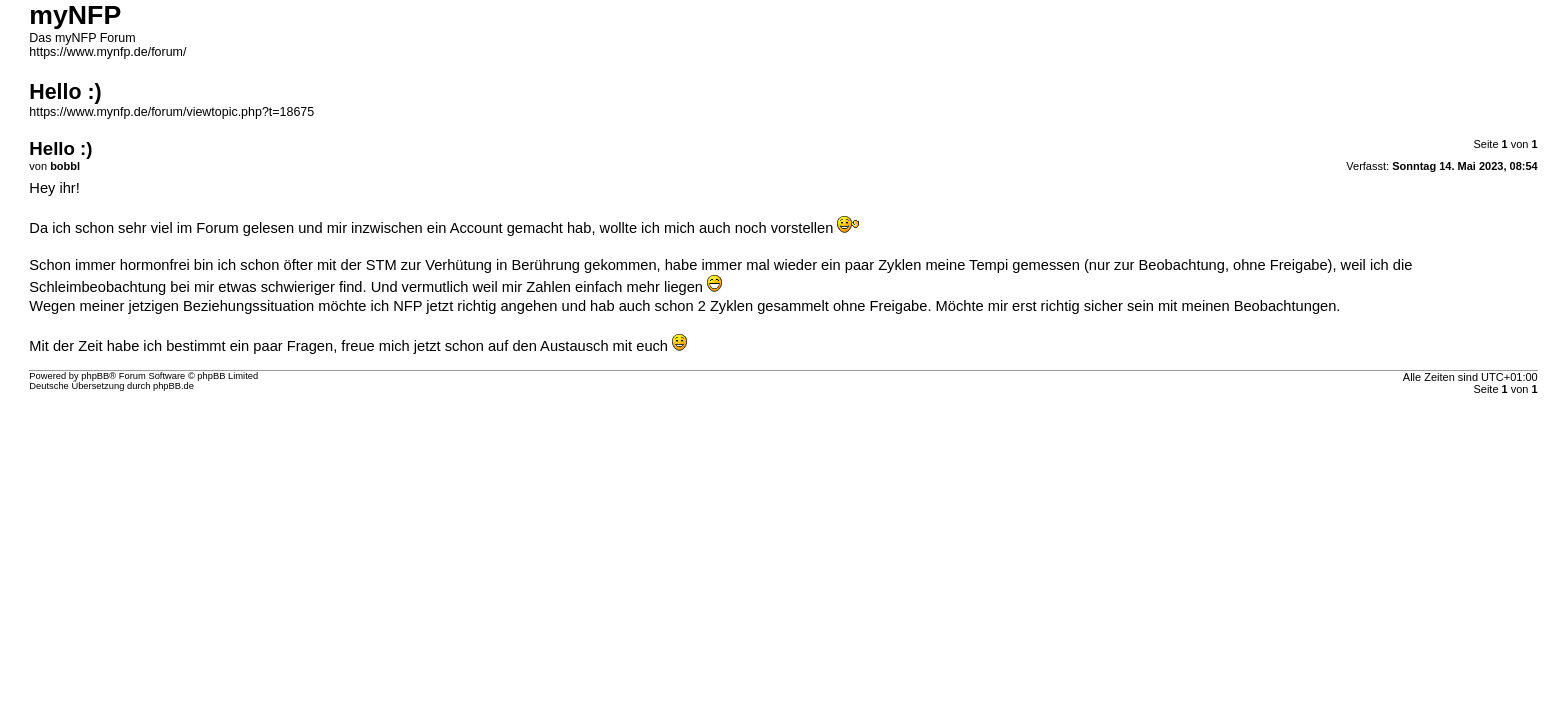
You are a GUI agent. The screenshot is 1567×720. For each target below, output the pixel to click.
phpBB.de (173, 386)
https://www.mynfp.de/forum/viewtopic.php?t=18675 (171, 112)
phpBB (95, 376)
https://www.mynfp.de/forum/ (107, 52)
